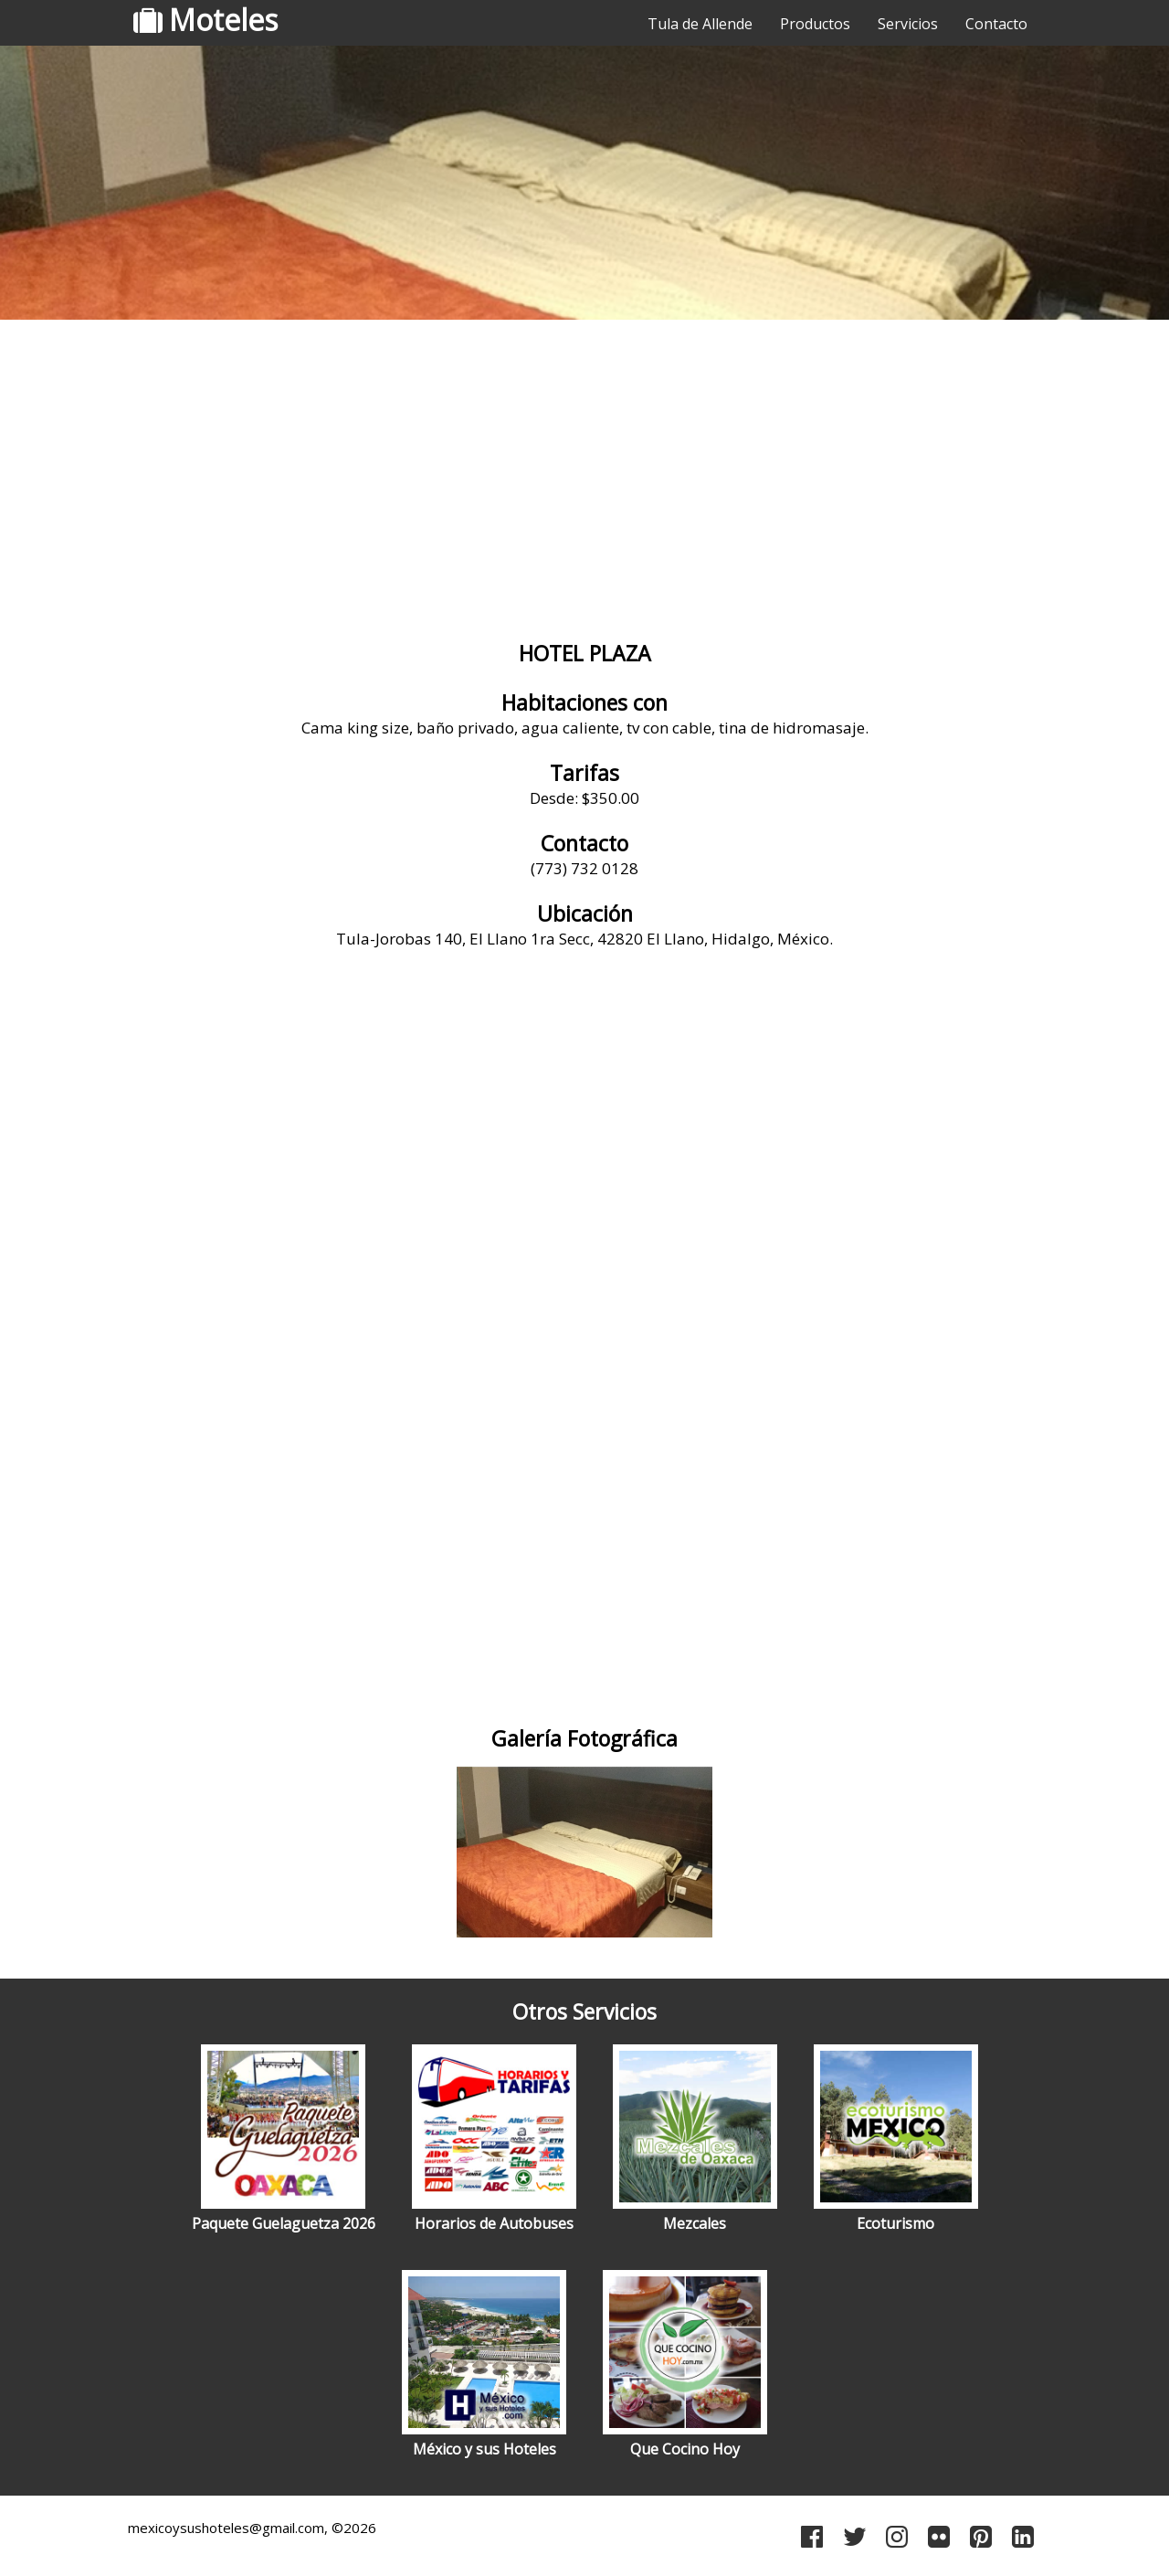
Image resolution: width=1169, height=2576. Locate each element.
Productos (815, 24)
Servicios (908, 24)
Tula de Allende (700, 24)
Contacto (996, 24)
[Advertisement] (584, 470)
